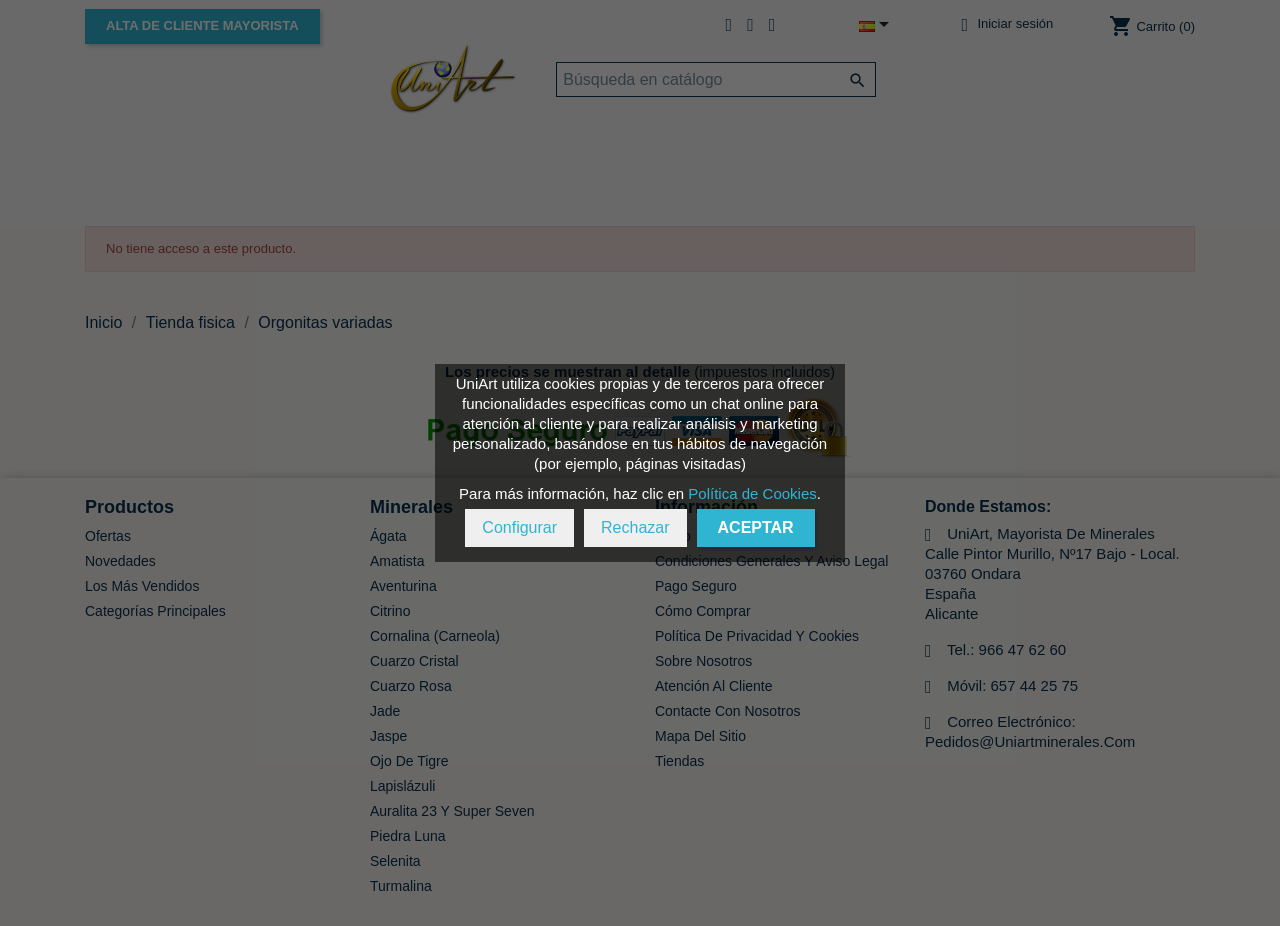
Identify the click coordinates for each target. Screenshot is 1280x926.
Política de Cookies (752, 493)
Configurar (519, 527)
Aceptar (756, 527)
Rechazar (635, 527)
